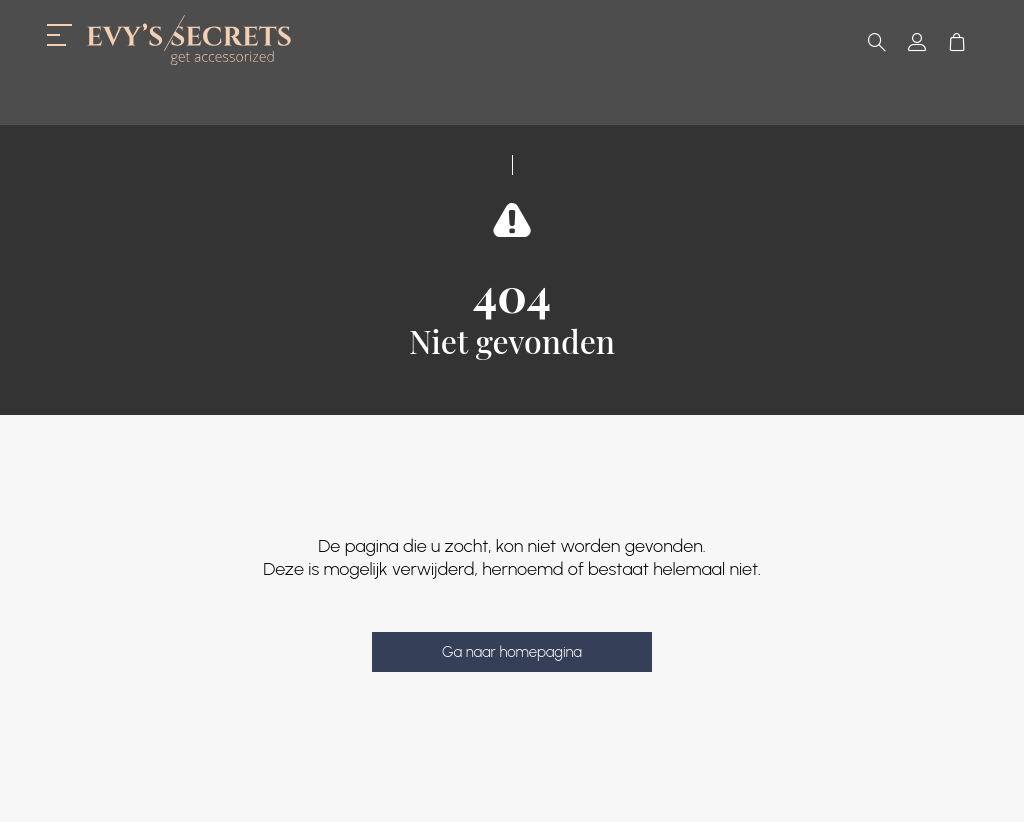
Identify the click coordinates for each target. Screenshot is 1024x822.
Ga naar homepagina (512, 652)
